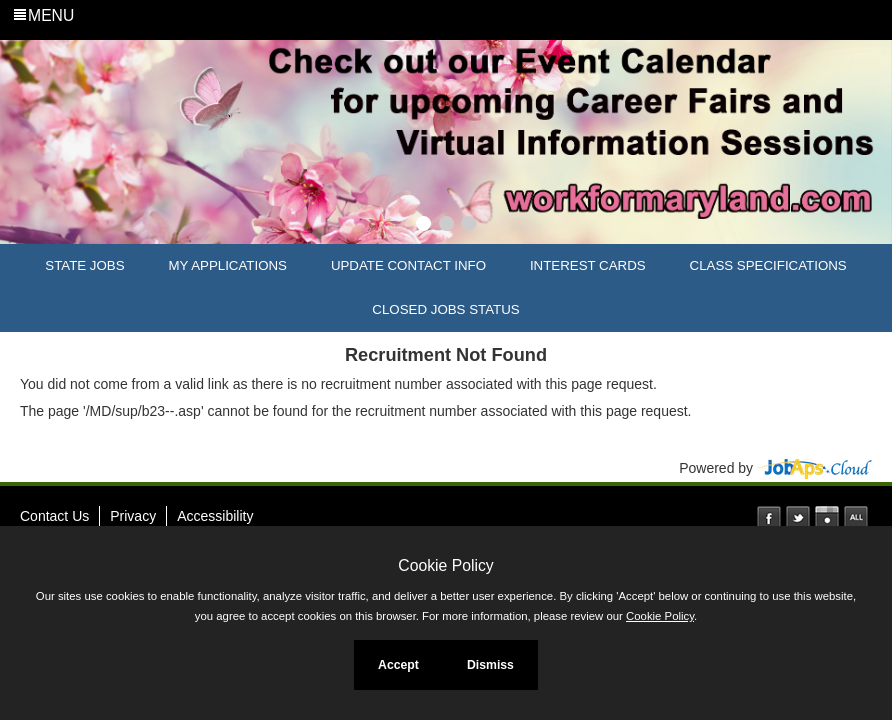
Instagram (827, 518)
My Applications (228, 265)
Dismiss (490, 665)
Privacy (133, 516)
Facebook (769, 518)
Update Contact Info (408, 265)
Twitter (798, 518)
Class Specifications (768, 265)
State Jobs (84, 265)
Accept (398, 665)
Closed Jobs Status (445, 309)
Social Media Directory (856, 518)
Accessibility (215, 516)
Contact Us (54, 516)
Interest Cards (588, 265)
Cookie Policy (445, 565)
